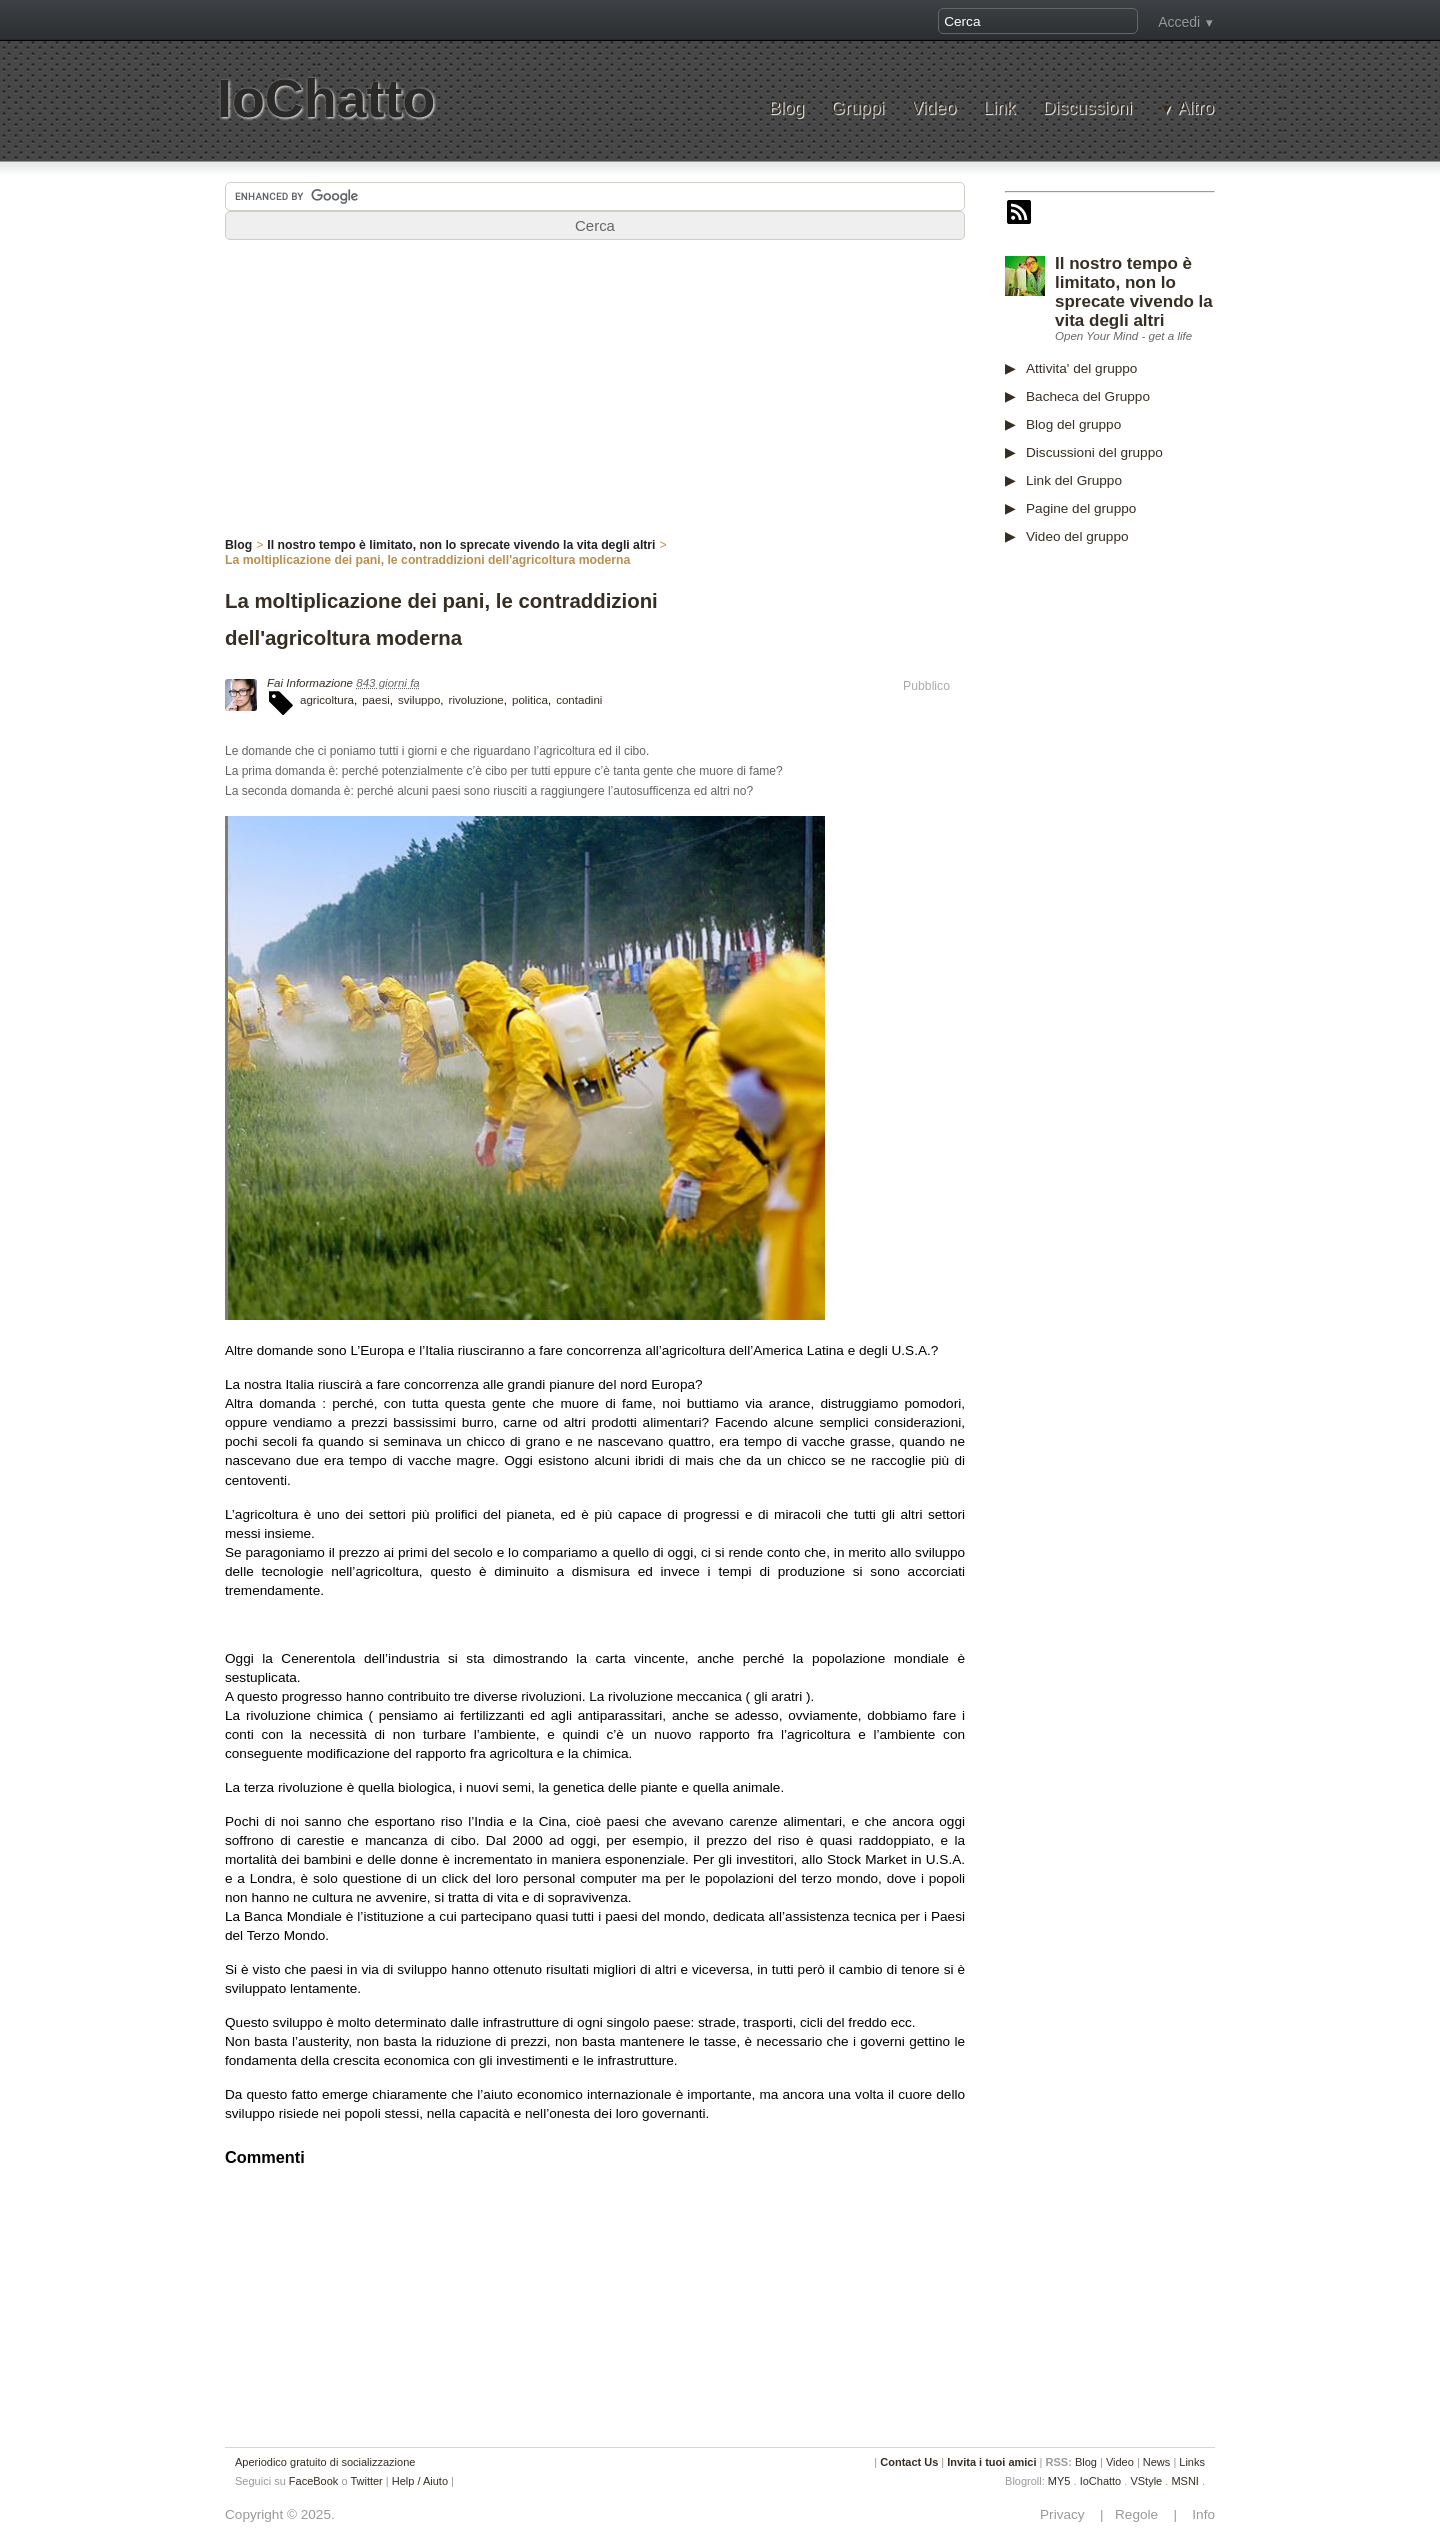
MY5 (1059, 2481)
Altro (1196, 108)
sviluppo (419, 700)
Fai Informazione (310, 683)
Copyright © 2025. (280, 2514)
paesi (376, 700)
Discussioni (1087, 108)
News (1157, 2462)
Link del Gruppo (1074, 480)
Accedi (1179, 22)
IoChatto (326, 98)
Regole (1138, 2514)
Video (933, 108)
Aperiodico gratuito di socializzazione (325, 2462)
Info (1198, 2514)
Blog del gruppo (1073, 424)
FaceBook (314, 2481)
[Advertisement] (1155, 873)
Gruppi (857, 108)
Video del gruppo (1077, 536)
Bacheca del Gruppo (1088, 396)
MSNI (1185, 2481)
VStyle (1146, 2481)
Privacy (1068, 2514)
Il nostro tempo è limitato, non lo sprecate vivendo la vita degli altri (1134, 292)
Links (1192, 2462)
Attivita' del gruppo (1081, 368)
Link (999, 108)
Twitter (366, 2481)
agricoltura (327, 700)
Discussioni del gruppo (1094, 452)
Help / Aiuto (420, 2481)
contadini (579, 700)
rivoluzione (476, 700)
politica (530, 700)
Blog (786, 108)
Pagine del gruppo (1081, 508)
